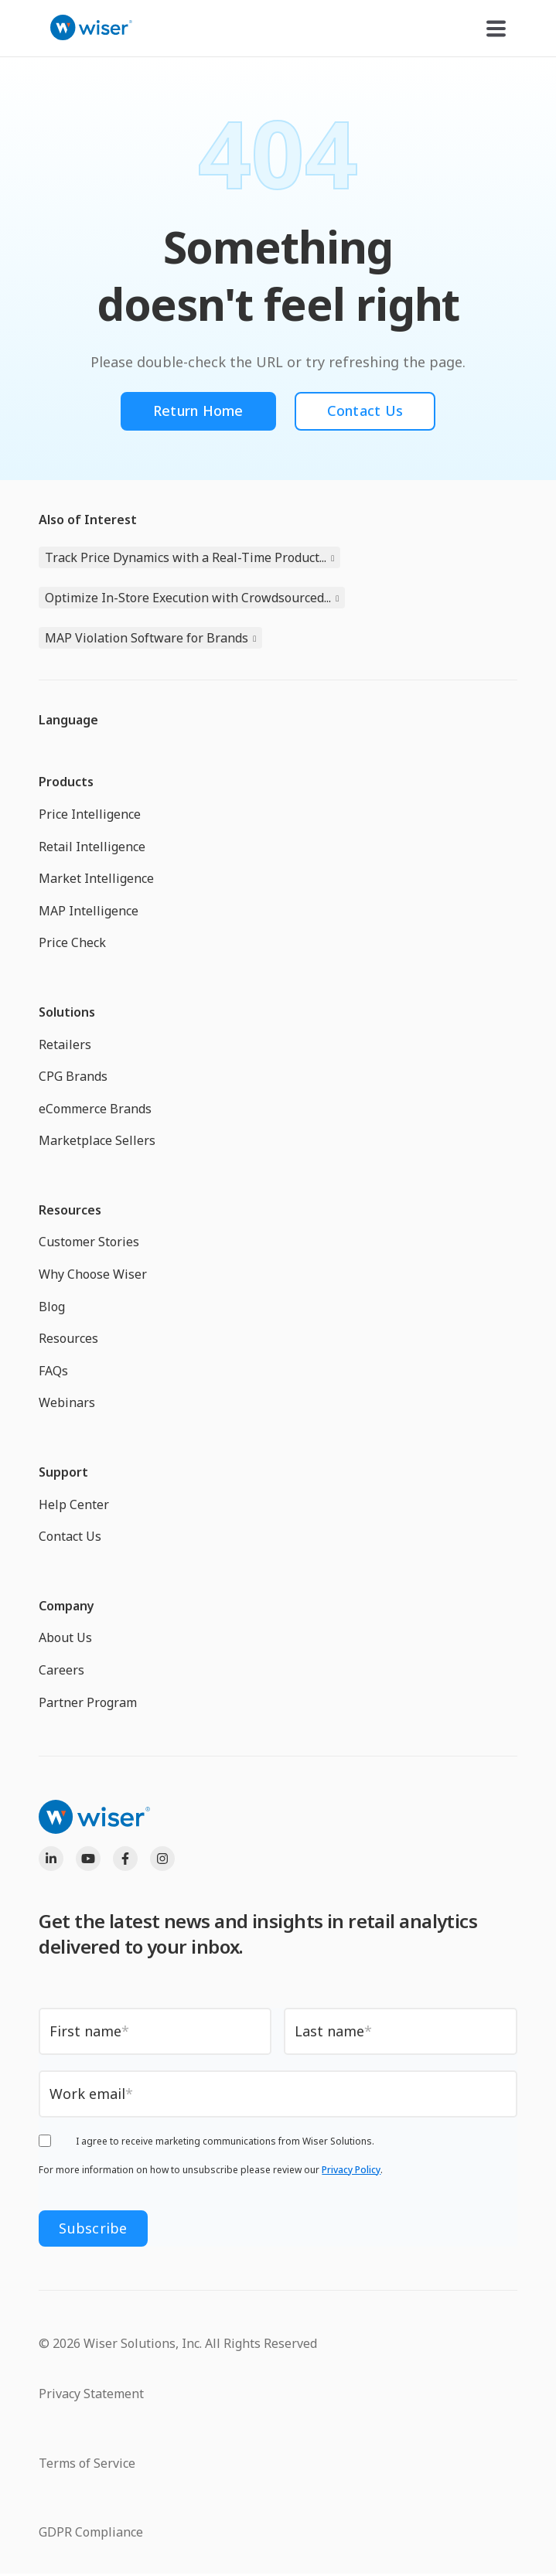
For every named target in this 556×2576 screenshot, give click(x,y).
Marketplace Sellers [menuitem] (97, 1140)
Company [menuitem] (66, 1605)
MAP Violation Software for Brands (146, 637)
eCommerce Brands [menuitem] (95, 1108)
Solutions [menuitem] (67, 1012)
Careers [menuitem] (61, 1669)
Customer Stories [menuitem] (89, 1241)
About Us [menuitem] (65, 1637)
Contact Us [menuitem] (70, 1536)
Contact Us (365, 410)
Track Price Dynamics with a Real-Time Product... (185, 557)
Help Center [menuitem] (74, 1504)
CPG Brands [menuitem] (73, 1076)
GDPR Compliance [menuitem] (91, 2531)
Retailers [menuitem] (65, 1044)
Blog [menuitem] (52, 1306)
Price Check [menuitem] (72, 942)
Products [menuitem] (66, 781)
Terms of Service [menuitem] (87, 2463)
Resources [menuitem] (70, 1209)
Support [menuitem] (63, 1472)
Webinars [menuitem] (67, 1402)
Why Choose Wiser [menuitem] (93, 1274)
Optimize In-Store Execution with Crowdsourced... (188, 597)
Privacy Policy (351, 2169)
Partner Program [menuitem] (88, 1702)
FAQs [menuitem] (53, 1370)
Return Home (198, 410)
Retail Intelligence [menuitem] (92, 846)
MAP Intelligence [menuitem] (88, 910)
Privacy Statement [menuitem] (91, 2393)
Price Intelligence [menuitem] (90, 814)
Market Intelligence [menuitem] (96, 878)
